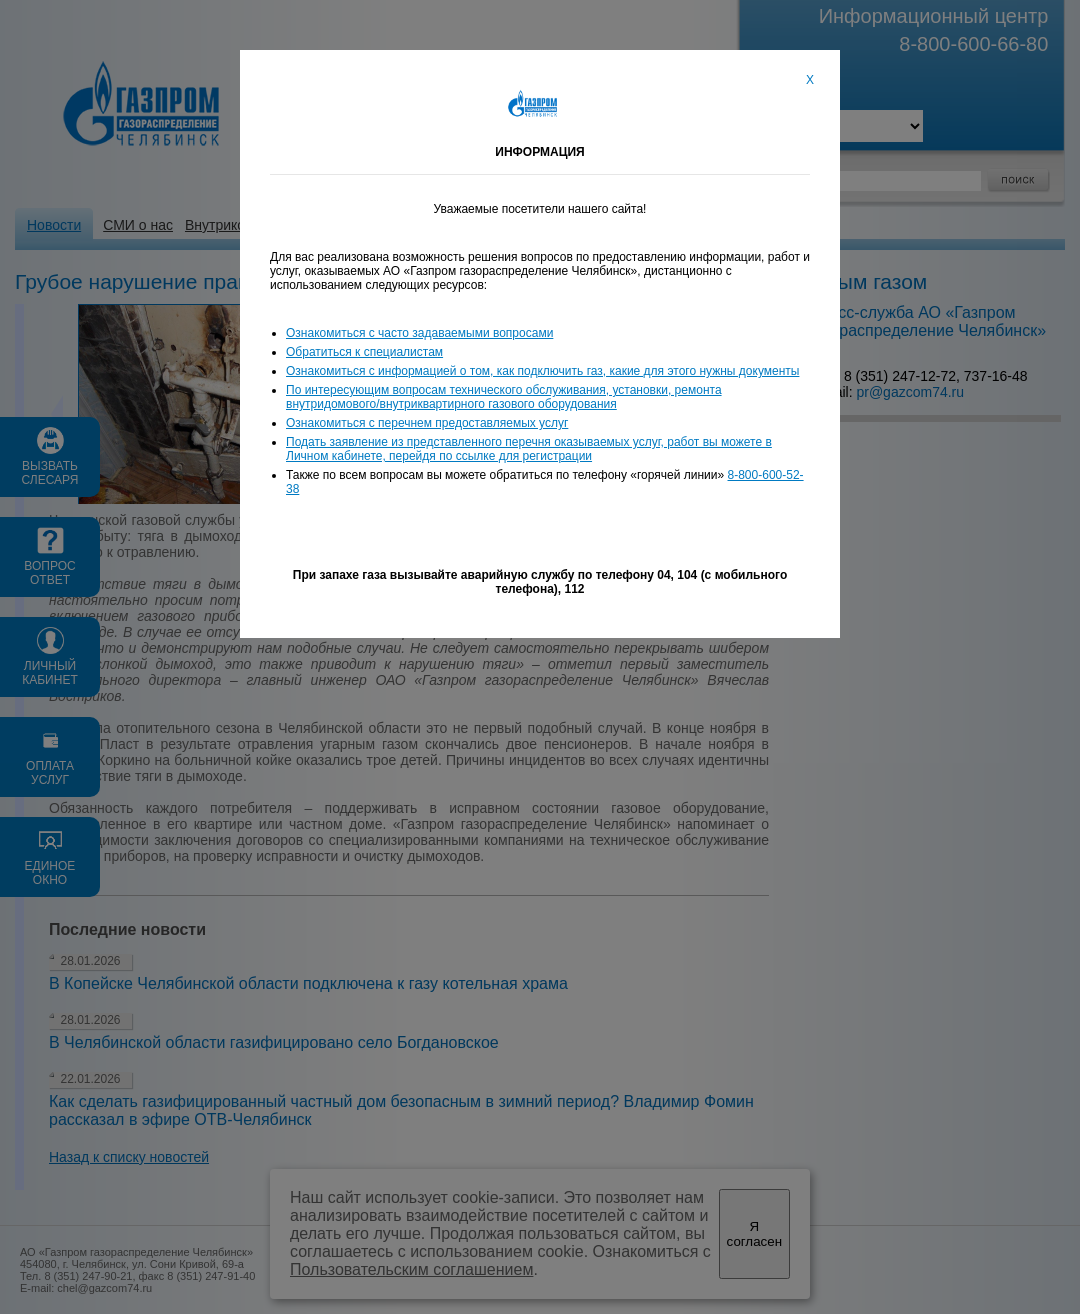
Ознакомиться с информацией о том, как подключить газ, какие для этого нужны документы (542, 371)
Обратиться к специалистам (364, 352)
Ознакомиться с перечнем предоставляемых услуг (427, 423)
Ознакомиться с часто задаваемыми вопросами (419, 333)
